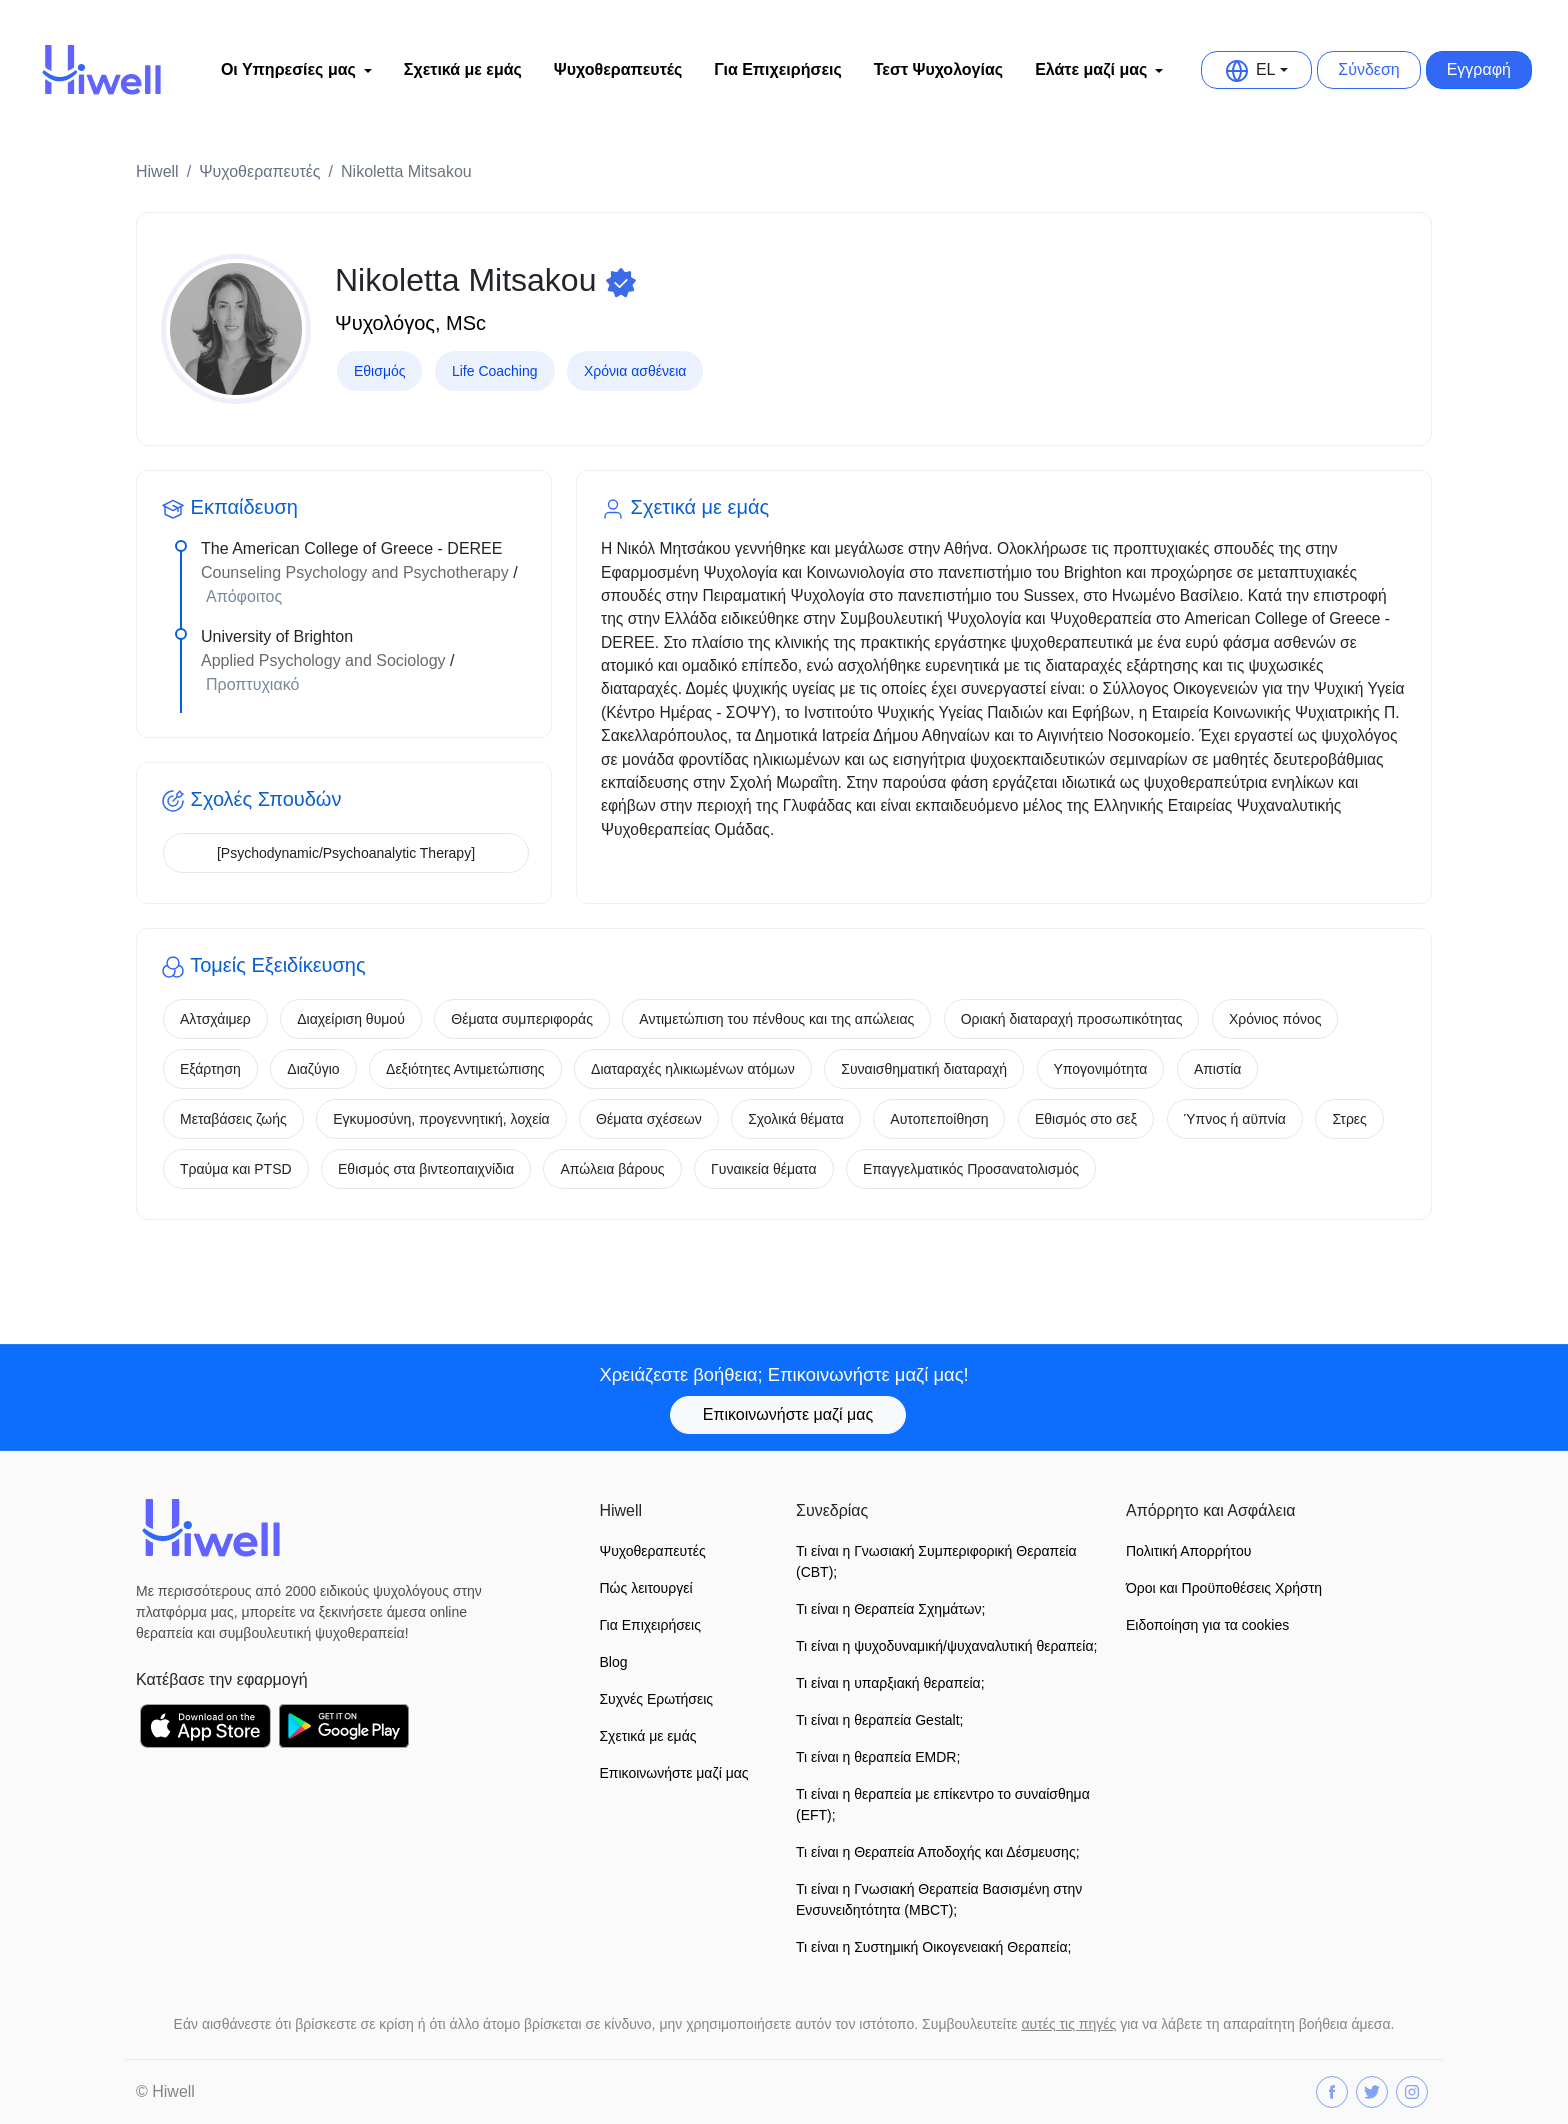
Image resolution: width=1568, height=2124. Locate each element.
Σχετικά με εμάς (463, 69)
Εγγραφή (1479, 69)
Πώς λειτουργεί (645, 1588)
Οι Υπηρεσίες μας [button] (288, 69)
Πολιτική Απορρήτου (1188, 1551)
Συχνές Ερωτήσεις (656, 1699)
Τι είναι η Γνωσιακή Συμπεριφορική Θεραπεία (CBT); (936, 1561)
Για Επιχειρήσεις (777, 69)
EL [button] (1251, 70)
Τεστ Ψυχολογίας (938, 69)
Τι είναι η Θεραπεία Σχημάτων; (890, 1609)
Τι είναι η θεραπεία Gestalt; (879, 1720)
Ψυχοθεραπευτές (618, 69)
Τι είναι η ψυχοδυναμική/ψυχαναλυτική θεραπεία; (946, 1646)
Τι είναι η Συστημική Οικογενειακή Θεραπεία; (933, 1947)
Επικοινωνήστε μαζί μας (788, 1414)
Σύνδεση (1368, 69)
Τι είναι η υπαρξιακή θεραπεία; (890, 1683)
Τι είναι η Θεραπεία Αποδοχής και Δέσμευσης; (938, 1852)
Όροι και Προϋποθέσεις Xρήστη (1224, 1588)
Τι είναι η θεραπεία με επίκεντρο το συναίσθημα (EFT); (943, 1804)
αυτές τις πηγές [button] (1068, 2024)
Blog (613, 1662)
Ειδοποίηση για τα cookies (1207, 1625)
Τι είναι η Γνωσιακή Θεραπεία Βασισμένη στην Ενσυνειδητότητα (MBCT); (939, 1899)
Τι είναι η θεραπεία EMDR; (878, 1757)
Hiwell (157, 171)
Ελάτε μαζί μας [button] (1091, 69)
